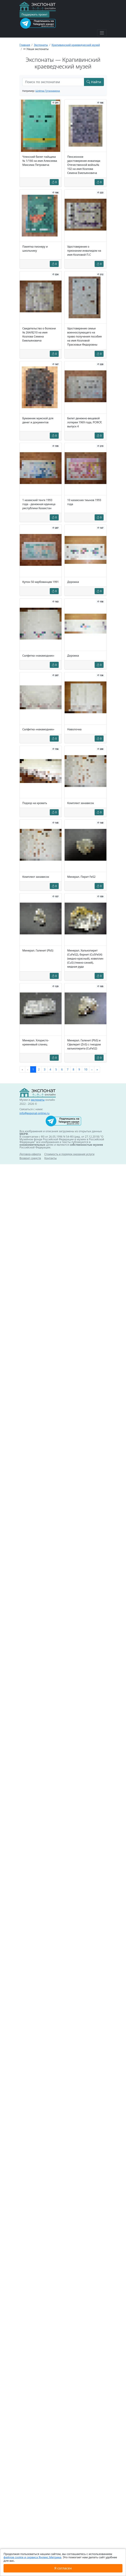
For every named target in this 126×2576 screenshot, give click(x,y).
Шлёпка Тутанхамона (47, 90)
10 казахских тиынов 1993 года (84, 502)
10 (85, 1069)
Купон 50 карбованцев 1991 (40, 582)
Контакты (50, 1158)
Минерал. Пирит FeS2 (81, 877)
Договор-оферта (30, 1154)
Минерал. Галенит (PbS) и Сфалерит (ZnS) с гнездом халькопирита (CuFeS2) (84, 1044)
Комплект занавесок (80, 803)
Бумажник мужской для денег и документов (37, 420)
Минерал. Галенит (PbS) (37, 950)
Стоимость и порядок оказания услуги (69, 1154)
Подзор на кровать (34, 803)
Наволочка (74, 729)
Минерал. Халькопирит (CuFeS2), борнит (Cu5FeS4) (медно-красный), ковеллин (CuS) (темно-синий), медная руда (85, 958)
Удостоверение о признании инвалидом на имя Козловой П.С (84, 251)
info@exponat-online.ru (35, 1113)
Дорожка (73, 582)
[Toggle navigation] (102, 32)
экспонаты (38, 1100)
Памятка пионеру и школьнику (35, 248)
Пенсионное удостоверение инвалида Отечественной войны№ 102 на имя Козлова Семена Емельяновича (83, 165)
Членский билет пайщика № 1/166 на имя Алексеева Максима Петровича (39, 161)
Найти (94, 82)
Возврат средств (30, 1158)
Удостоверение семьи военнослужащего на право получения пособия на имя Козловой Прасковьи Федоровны (84, 336)
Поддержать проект (35, 14)
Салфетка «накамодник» (38, 655)
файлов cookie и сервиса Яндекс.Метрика (32, 2557)
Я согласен (63, 2568)
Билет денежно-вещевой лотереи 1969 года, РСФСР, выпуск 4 (84, 422)
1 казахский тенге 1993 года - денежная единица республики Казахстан (38, 504)
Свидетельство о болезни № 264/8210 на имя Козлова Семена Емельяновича (39, 334)
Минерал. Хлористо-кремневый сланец (35, 1042)
